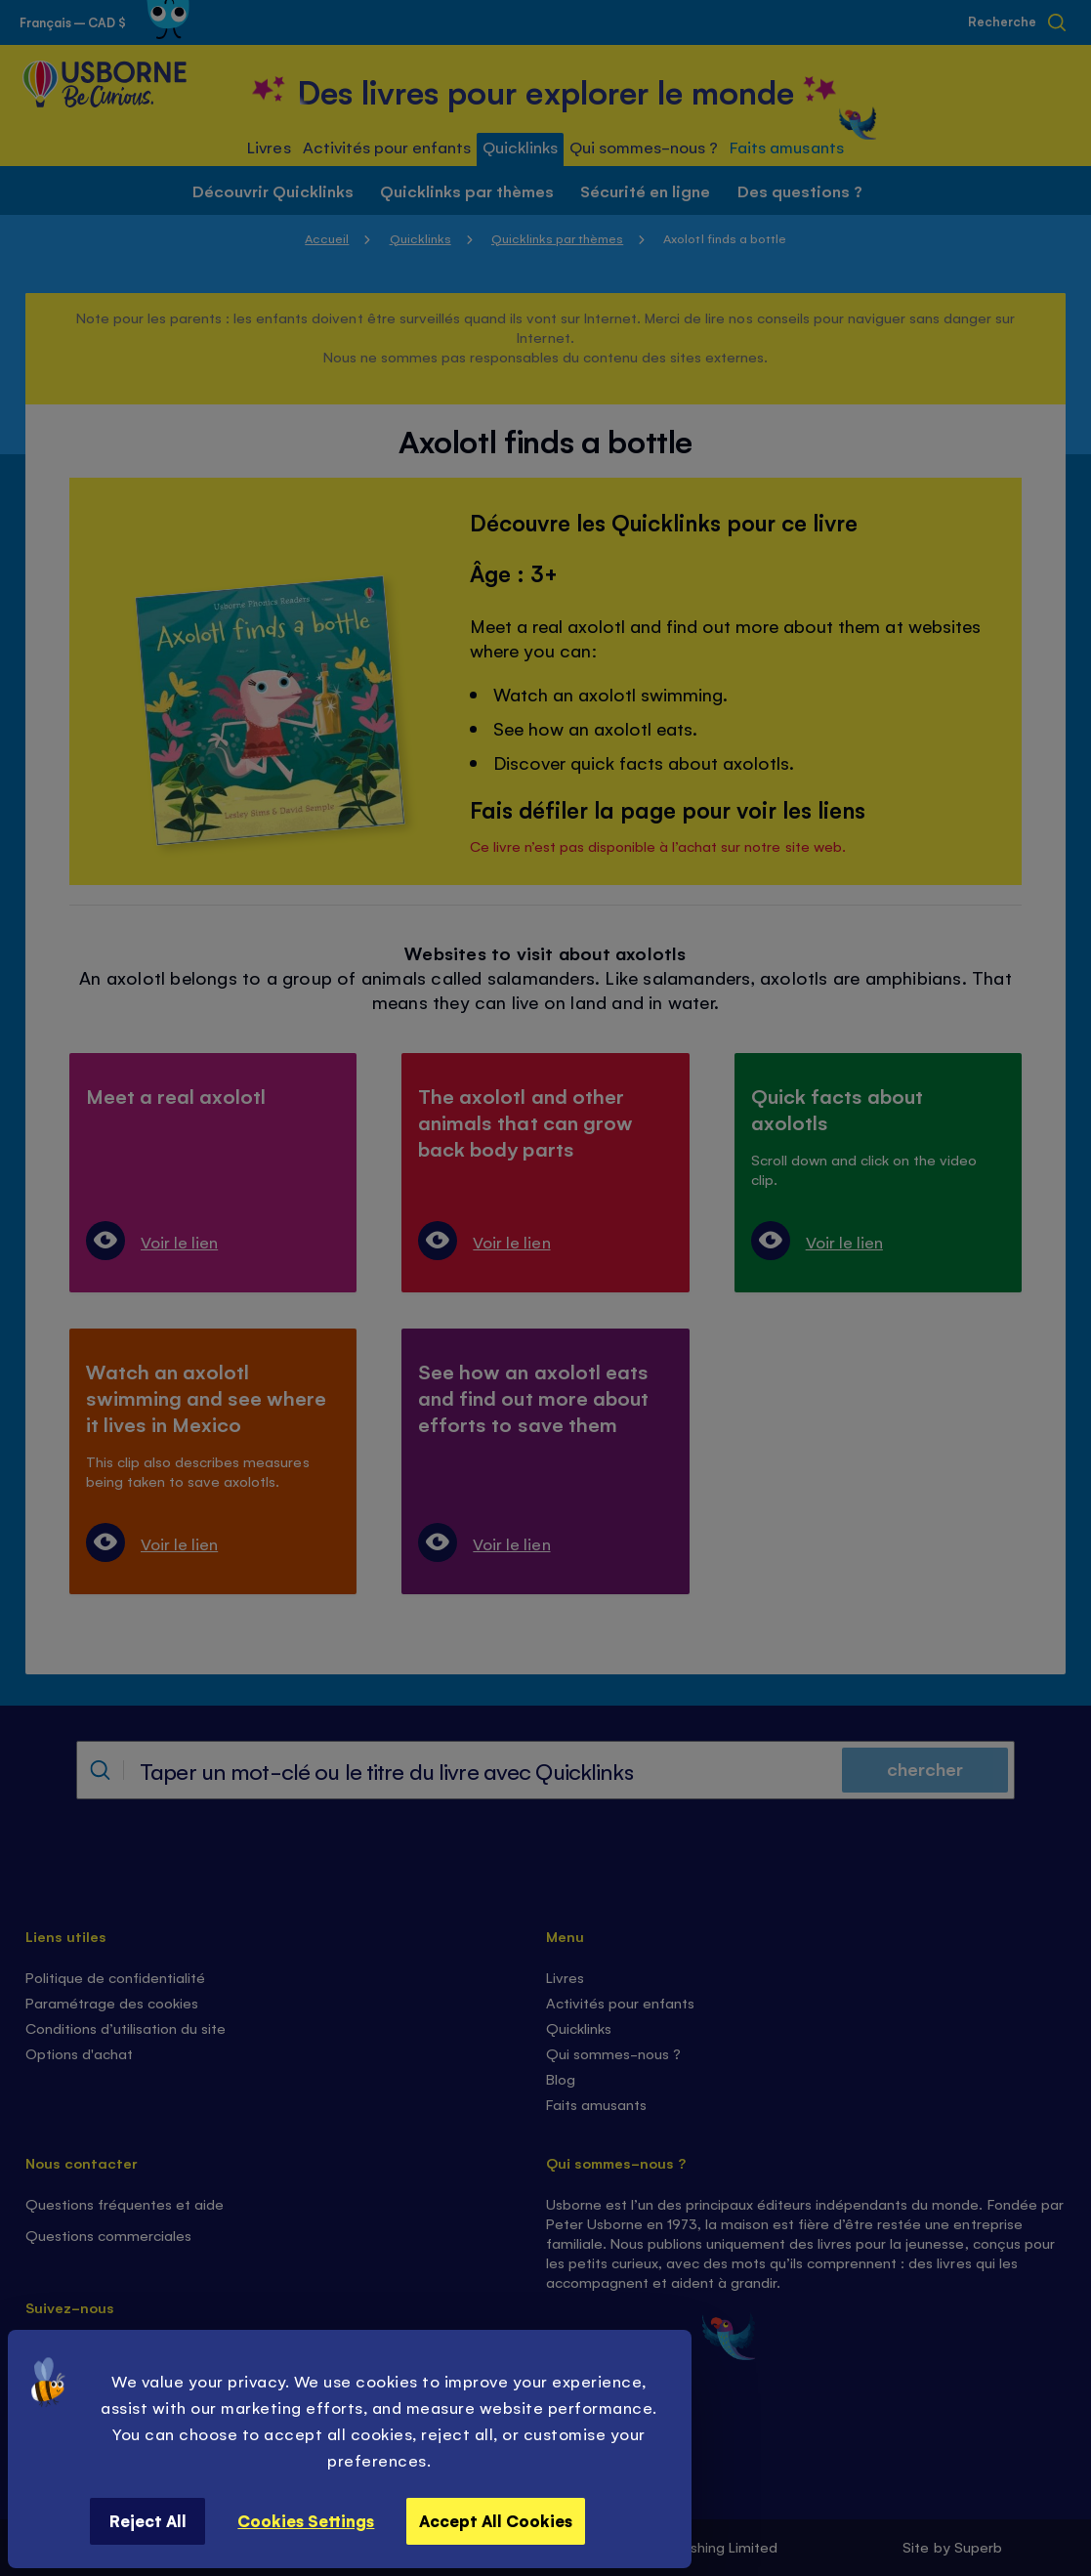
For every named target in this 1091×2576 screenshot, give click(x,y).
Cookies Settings (305, 2520)
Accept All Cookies (495, 2520)
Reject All (148, 2520)
